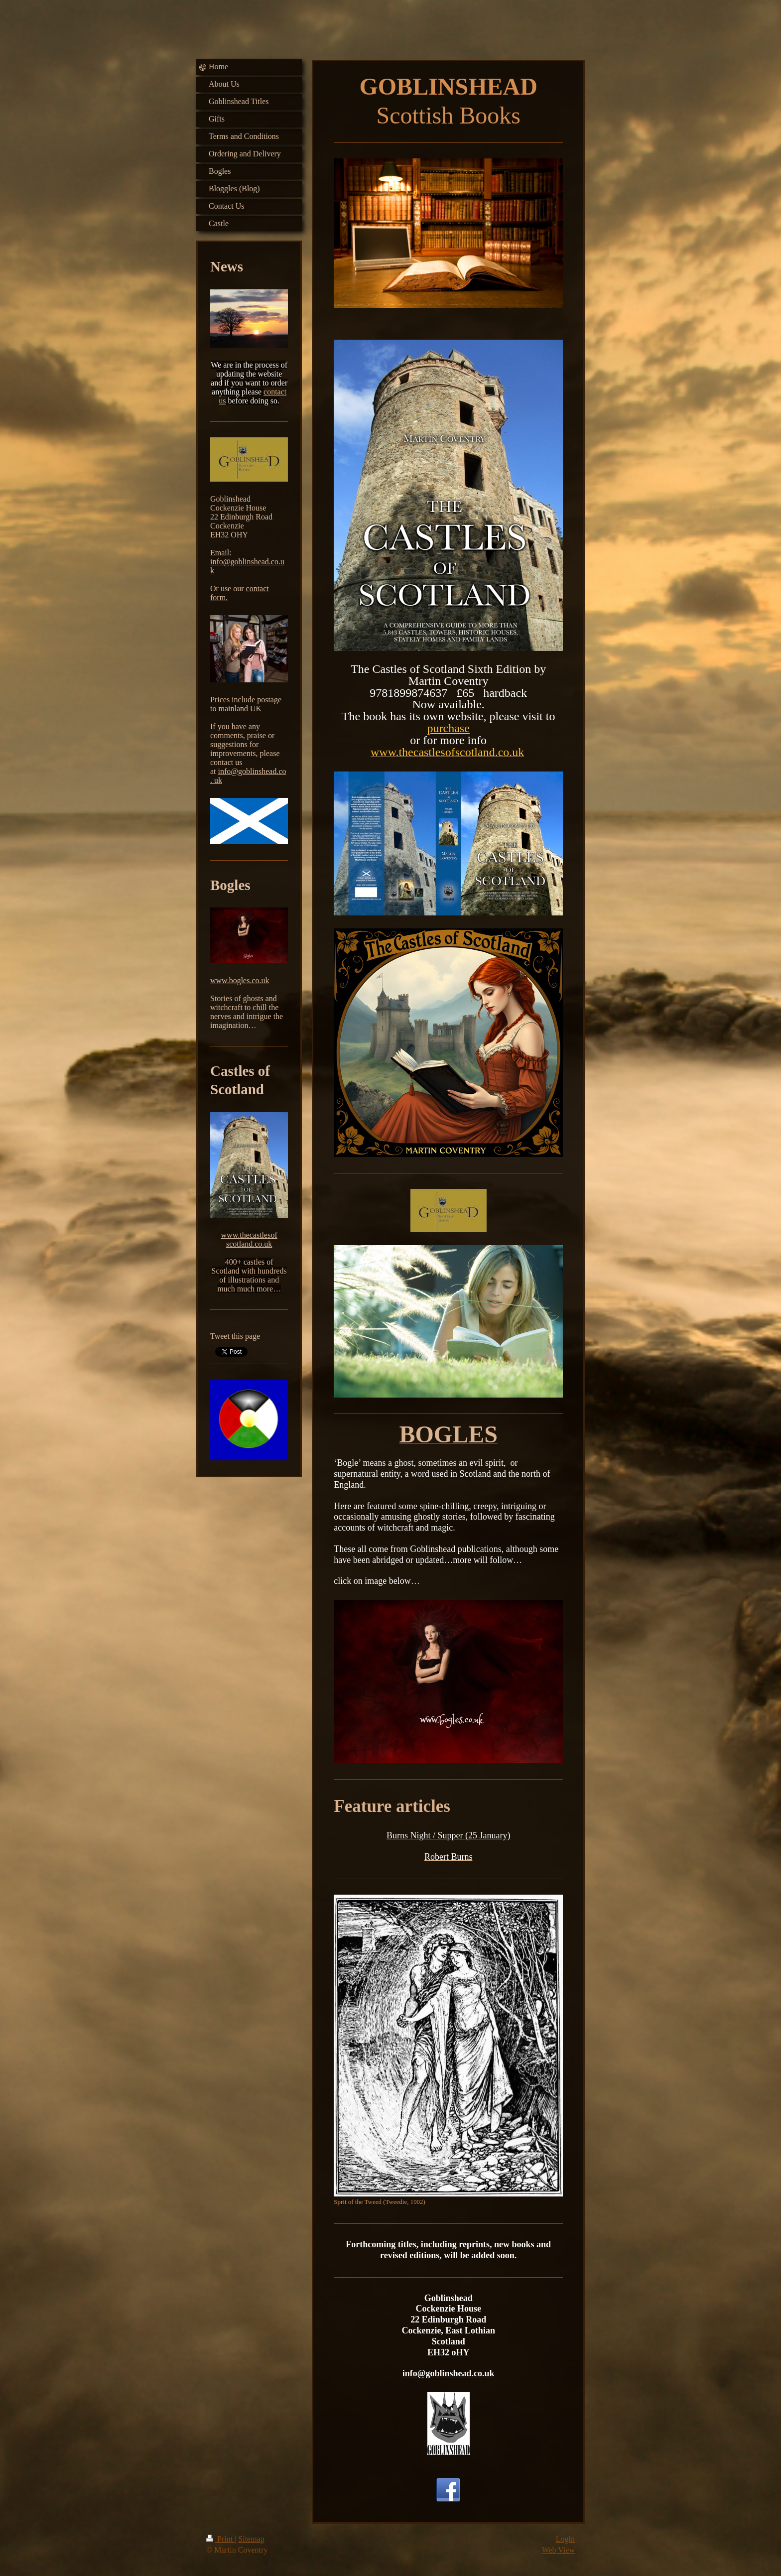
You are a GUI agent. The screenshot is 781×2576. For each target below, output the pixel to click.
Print (220, 2539)
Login (565, 2539)
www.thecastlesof (249, 1235)
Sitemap (251, 2539)
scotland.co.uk (249, 1244)
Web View (558, 2550)
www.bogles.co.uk (239, 980)
